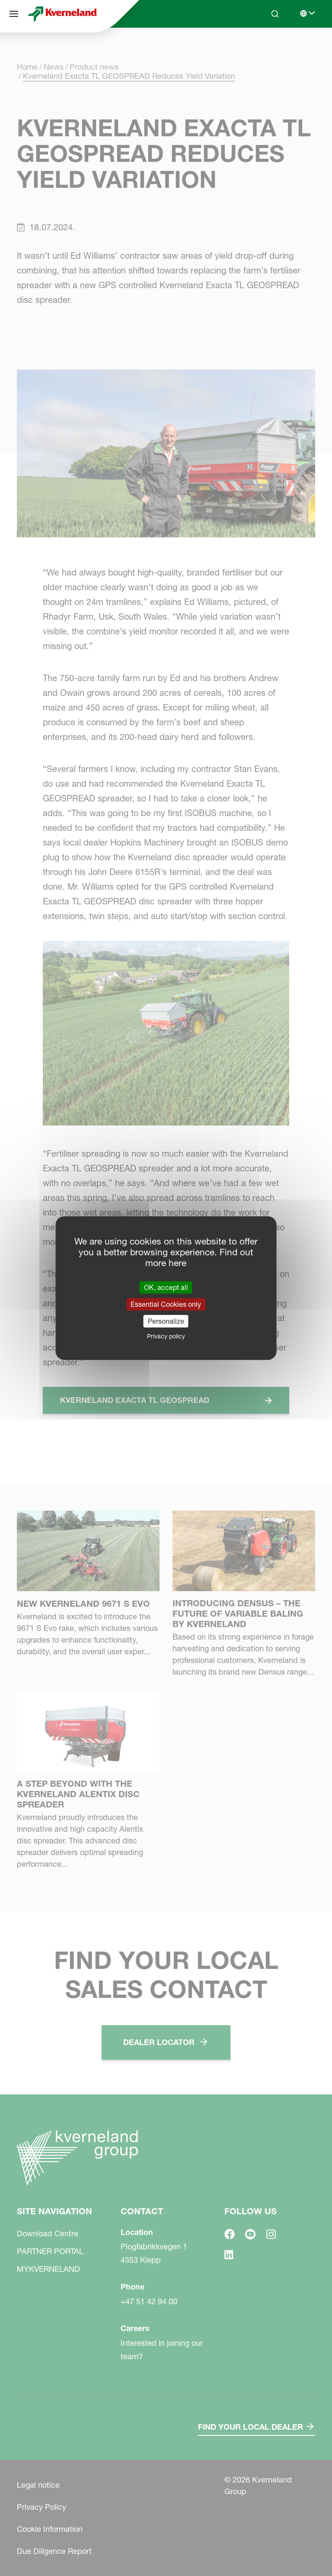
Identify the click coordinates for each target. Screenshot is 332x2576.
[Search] (275, 14)
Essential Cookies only (166, 1303)
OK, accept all (166, 1287)
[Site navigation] (14, 14)
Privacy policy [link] (166, 1336)
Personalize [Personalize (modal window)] (166, 1321)
